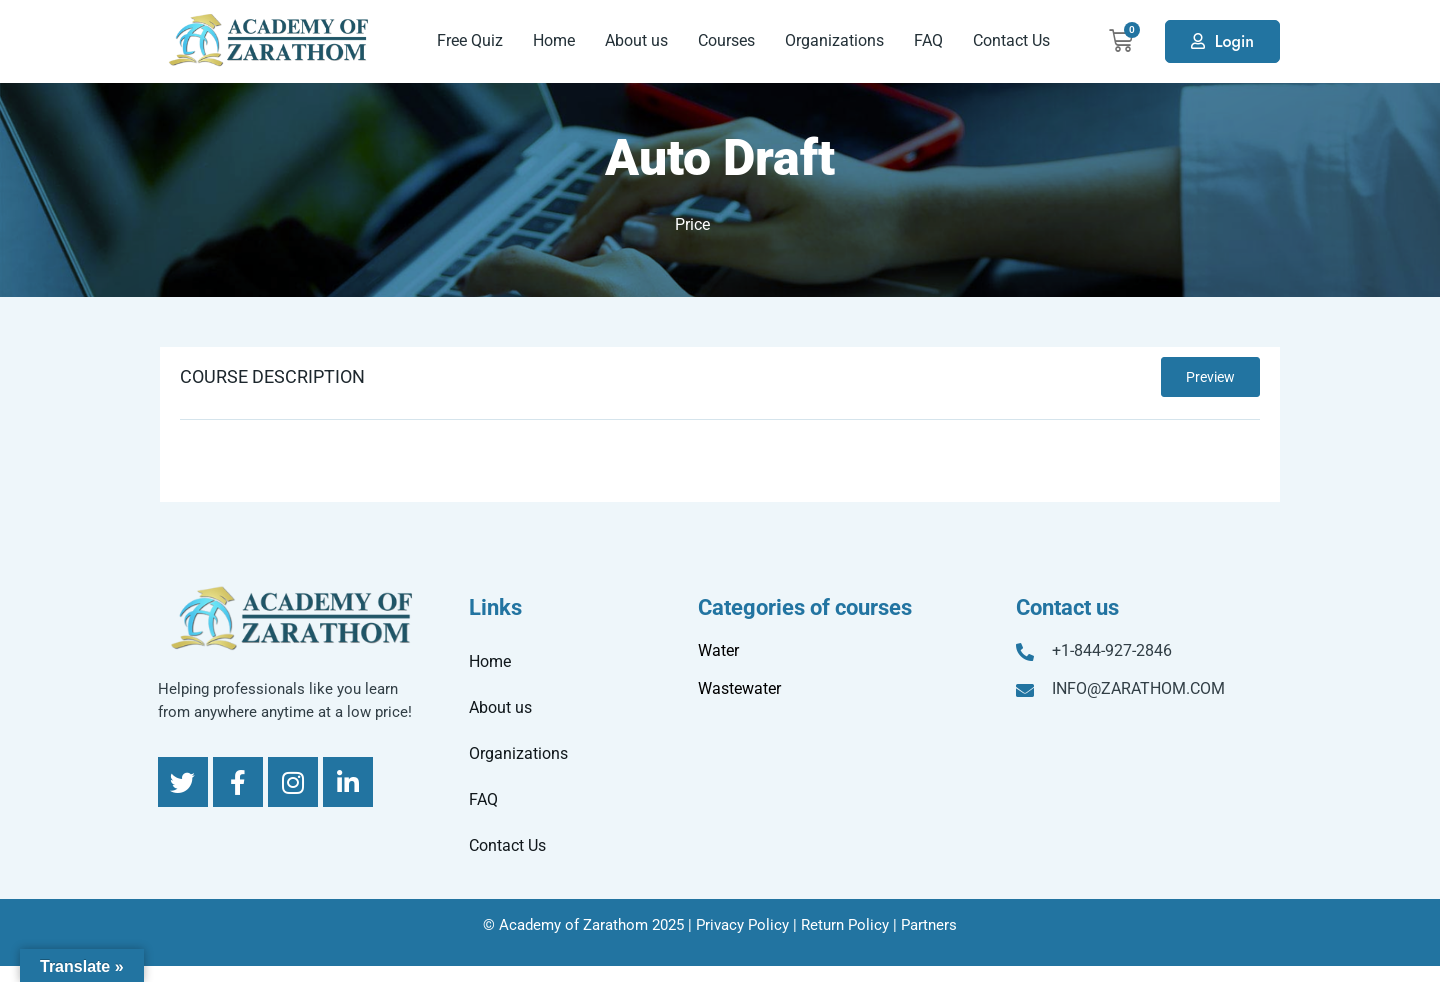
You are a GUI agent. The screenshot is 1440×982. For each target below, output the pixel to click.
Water (718, 650)
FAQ (928, 40)
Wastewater (739, 688)
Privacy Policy (742, 925)
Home (554, 40)
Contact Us (1011, 40)
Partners (929, 925)
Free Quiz (470, 40)
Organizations (834, 40)
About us (636, 40)
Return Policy (845, 925)
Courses (726, 40)
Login (1234, 41)
